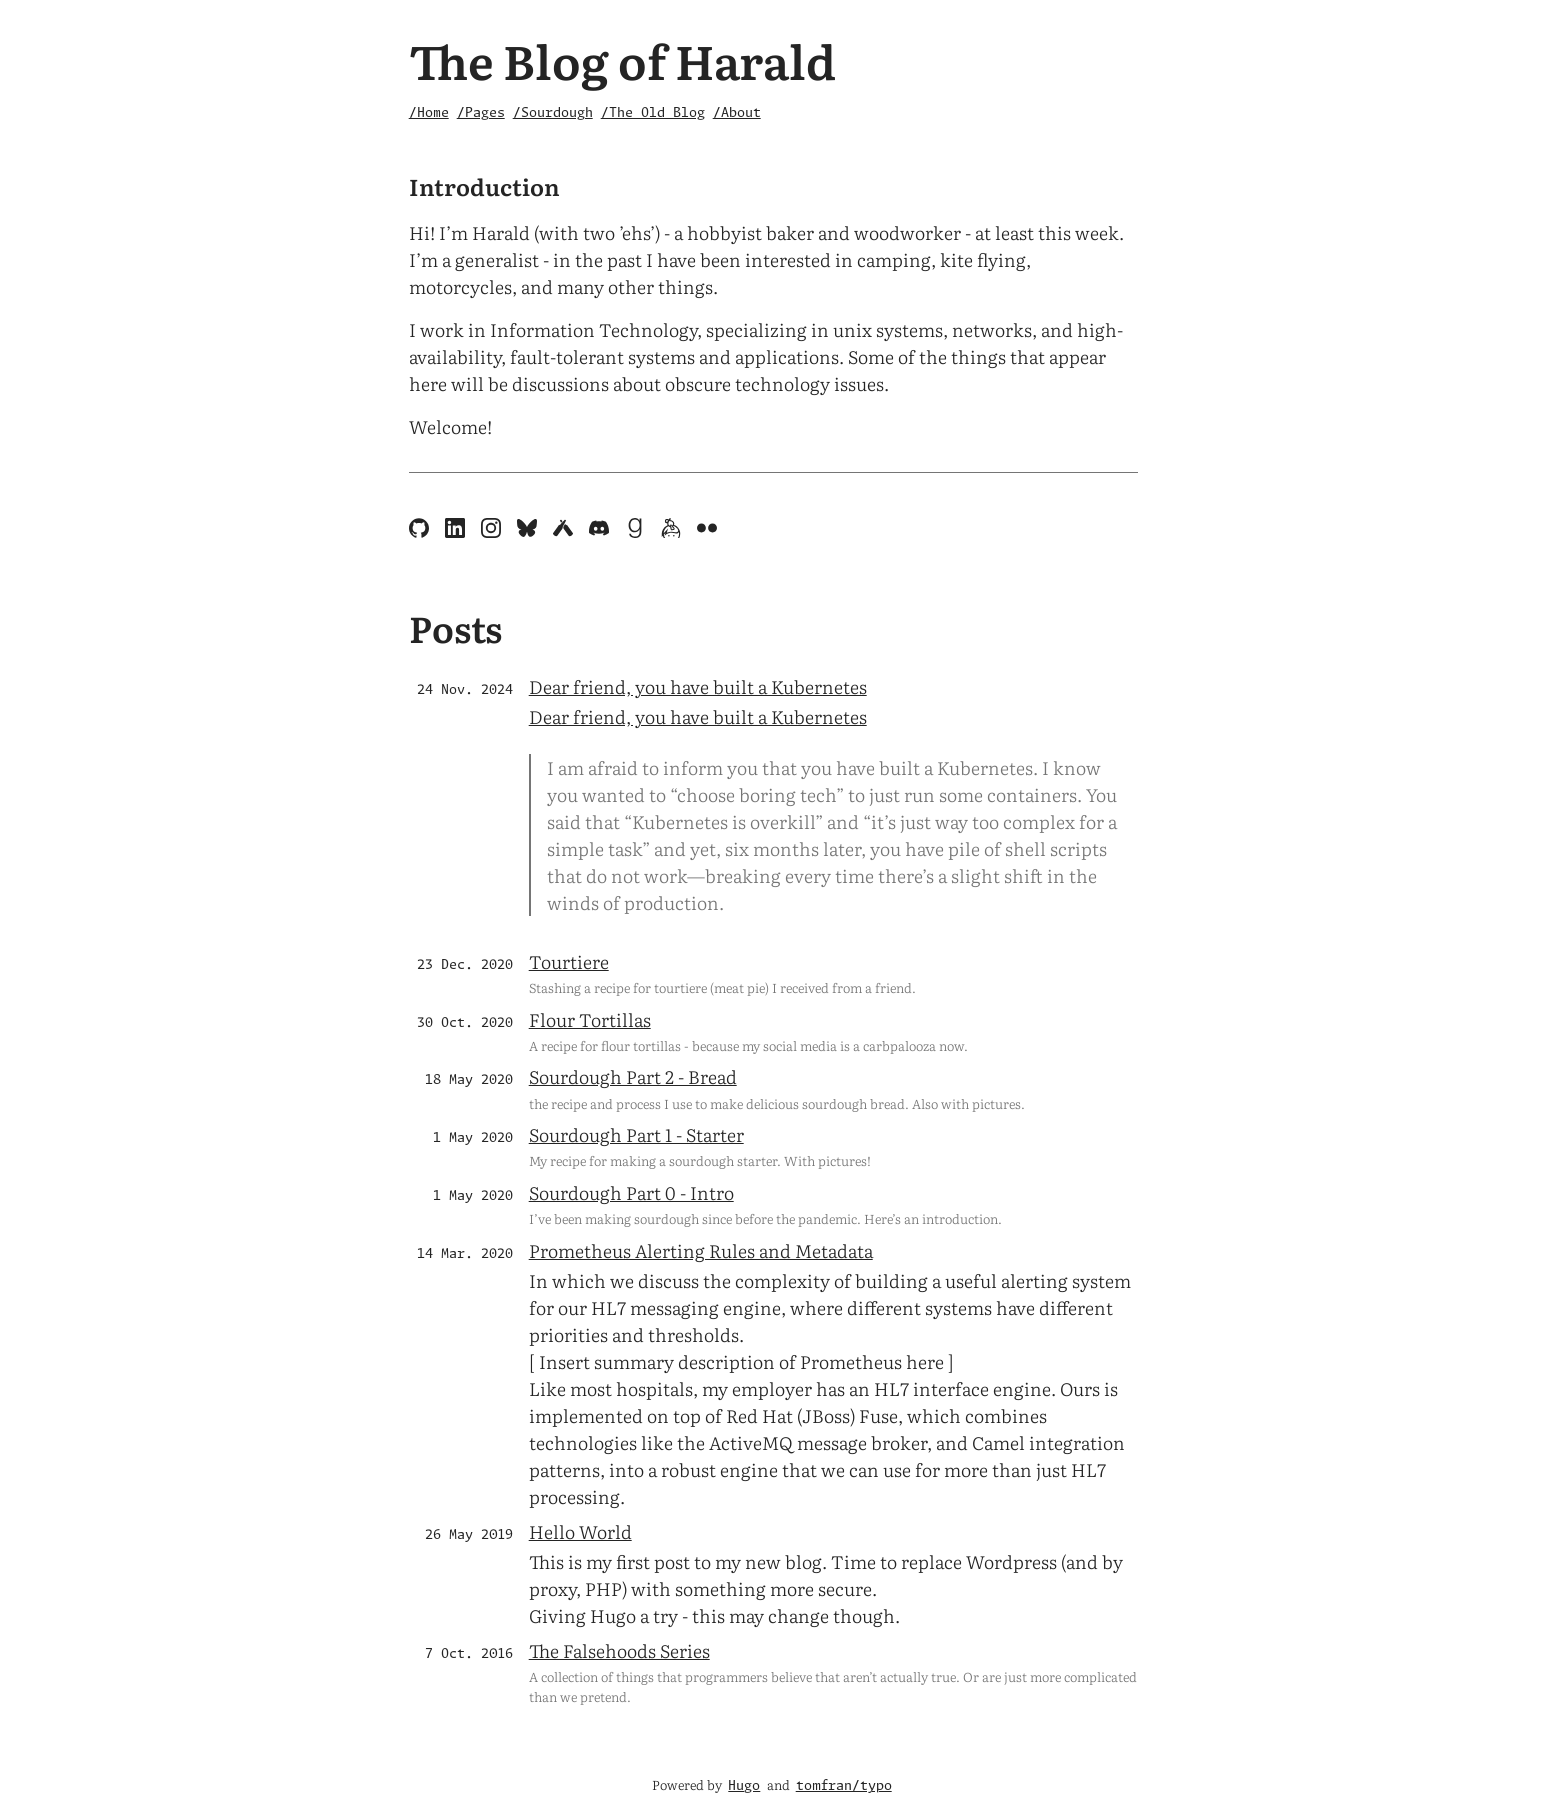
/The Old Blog (653, 113)
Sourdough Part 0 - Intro (631, 1192)
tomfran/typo (844, 1786)
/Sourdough (553, 113)
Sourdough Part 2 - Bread (633, 1076)
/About (737, 113)
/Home (429, 113)
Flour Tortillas (590, 1019)
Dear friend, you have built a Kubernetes (698, 686)
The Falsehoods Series (619, 1650)
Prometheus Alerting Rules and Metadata (701, 1250)
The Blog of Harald (622, 59)
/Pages (481, 113)
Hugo (744, 1786)
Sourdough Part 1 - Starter (636, 1134)
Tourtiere (569, 961)
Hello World (580, 1531)
